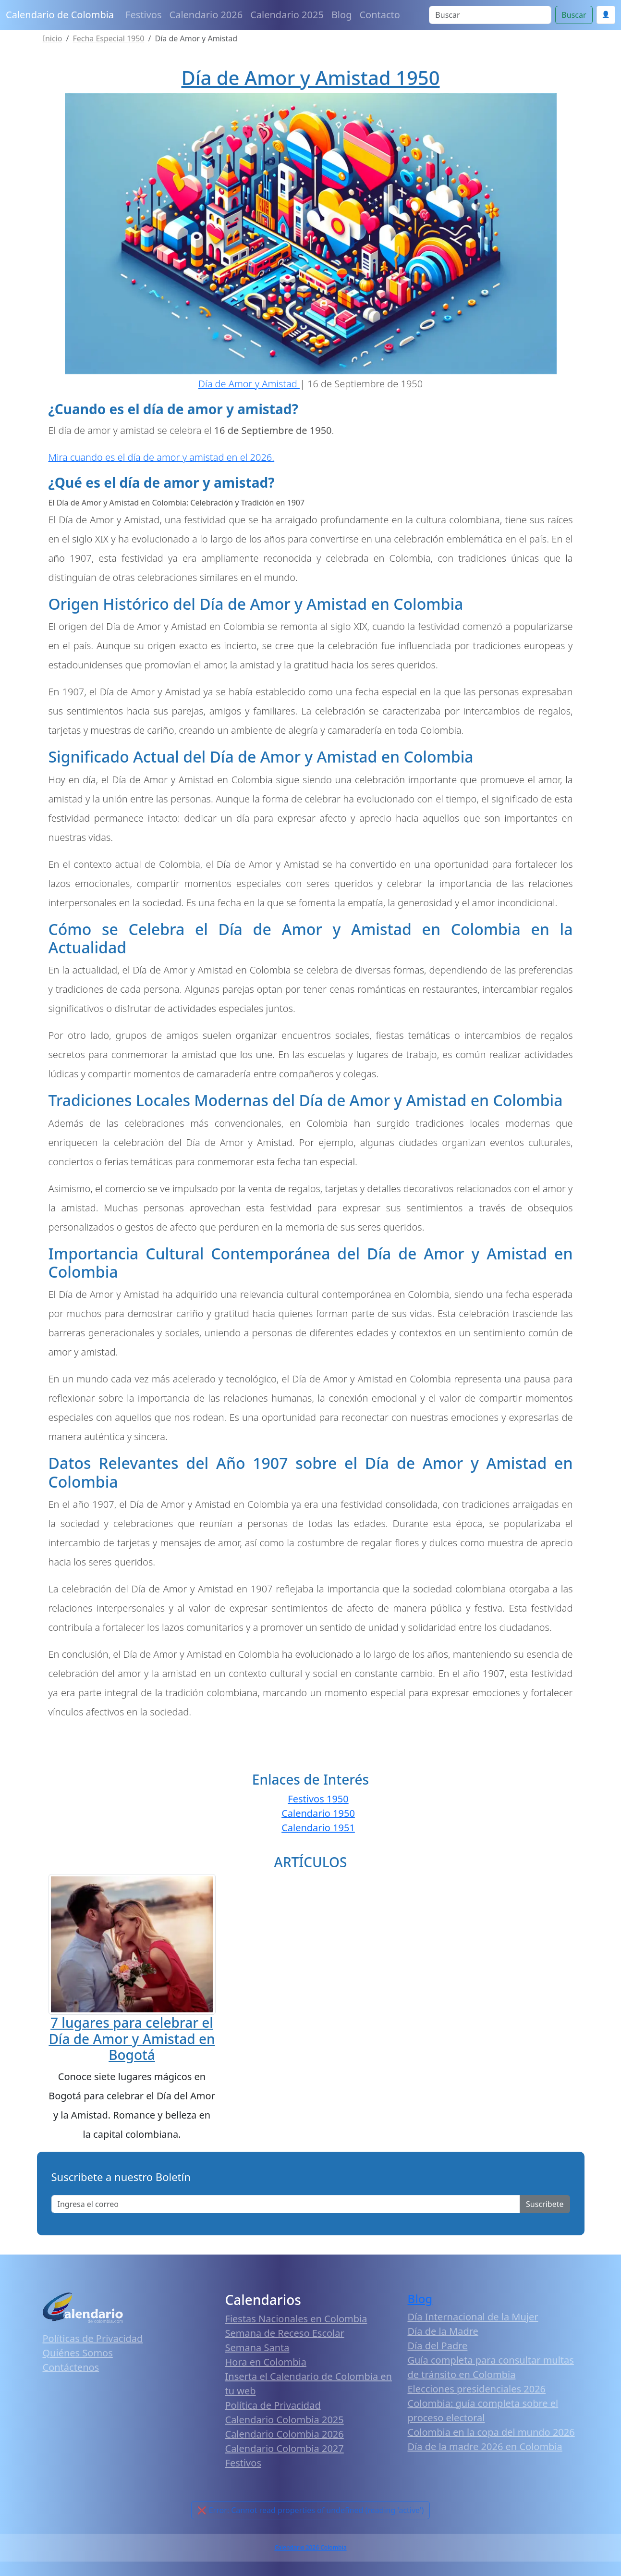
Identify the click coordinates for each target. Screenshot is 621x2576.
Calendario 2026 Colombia (310, 2547)
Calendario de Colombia (60, 14)
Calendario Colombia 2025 (284, 2419)
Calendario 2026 (206, 14)
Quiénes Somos (78, 2352)
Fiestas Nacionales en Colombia (296, 2318)
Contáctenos (71, 2367)
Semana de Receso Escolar (284, 2333)
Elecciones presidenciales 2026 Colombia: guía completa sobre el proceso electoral (483, 2403)
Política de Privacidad (273, 2405)
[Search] (490, 15)
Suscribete (544, 2204)
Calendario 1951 (318, 1827)
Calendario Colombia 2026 (284, 2434)
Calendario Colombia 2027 (284, 2448)
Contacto (379, 14)
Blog (341, 14)
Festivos (143, 14)
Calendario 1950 (318, 1813)
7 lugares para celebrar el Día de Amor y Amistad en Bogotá (132, 2038)
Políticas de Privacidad (93, 2338)
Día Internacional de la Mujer (473, 2316)
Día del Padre (438, 2345)
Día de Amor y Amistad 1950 (310, 77)
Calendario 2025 (287, 14)
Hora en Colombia (265, 2361)
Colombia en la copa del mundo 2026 (491, 2432)
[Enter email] (286, 2204)
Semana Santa (257, 2347)
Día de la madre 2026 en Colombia (485, 2446)
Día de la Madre (443, 2331)
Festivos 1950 (318, 1798)
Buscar (573, 15)
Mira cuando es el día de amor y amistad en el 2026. (162, 457)
